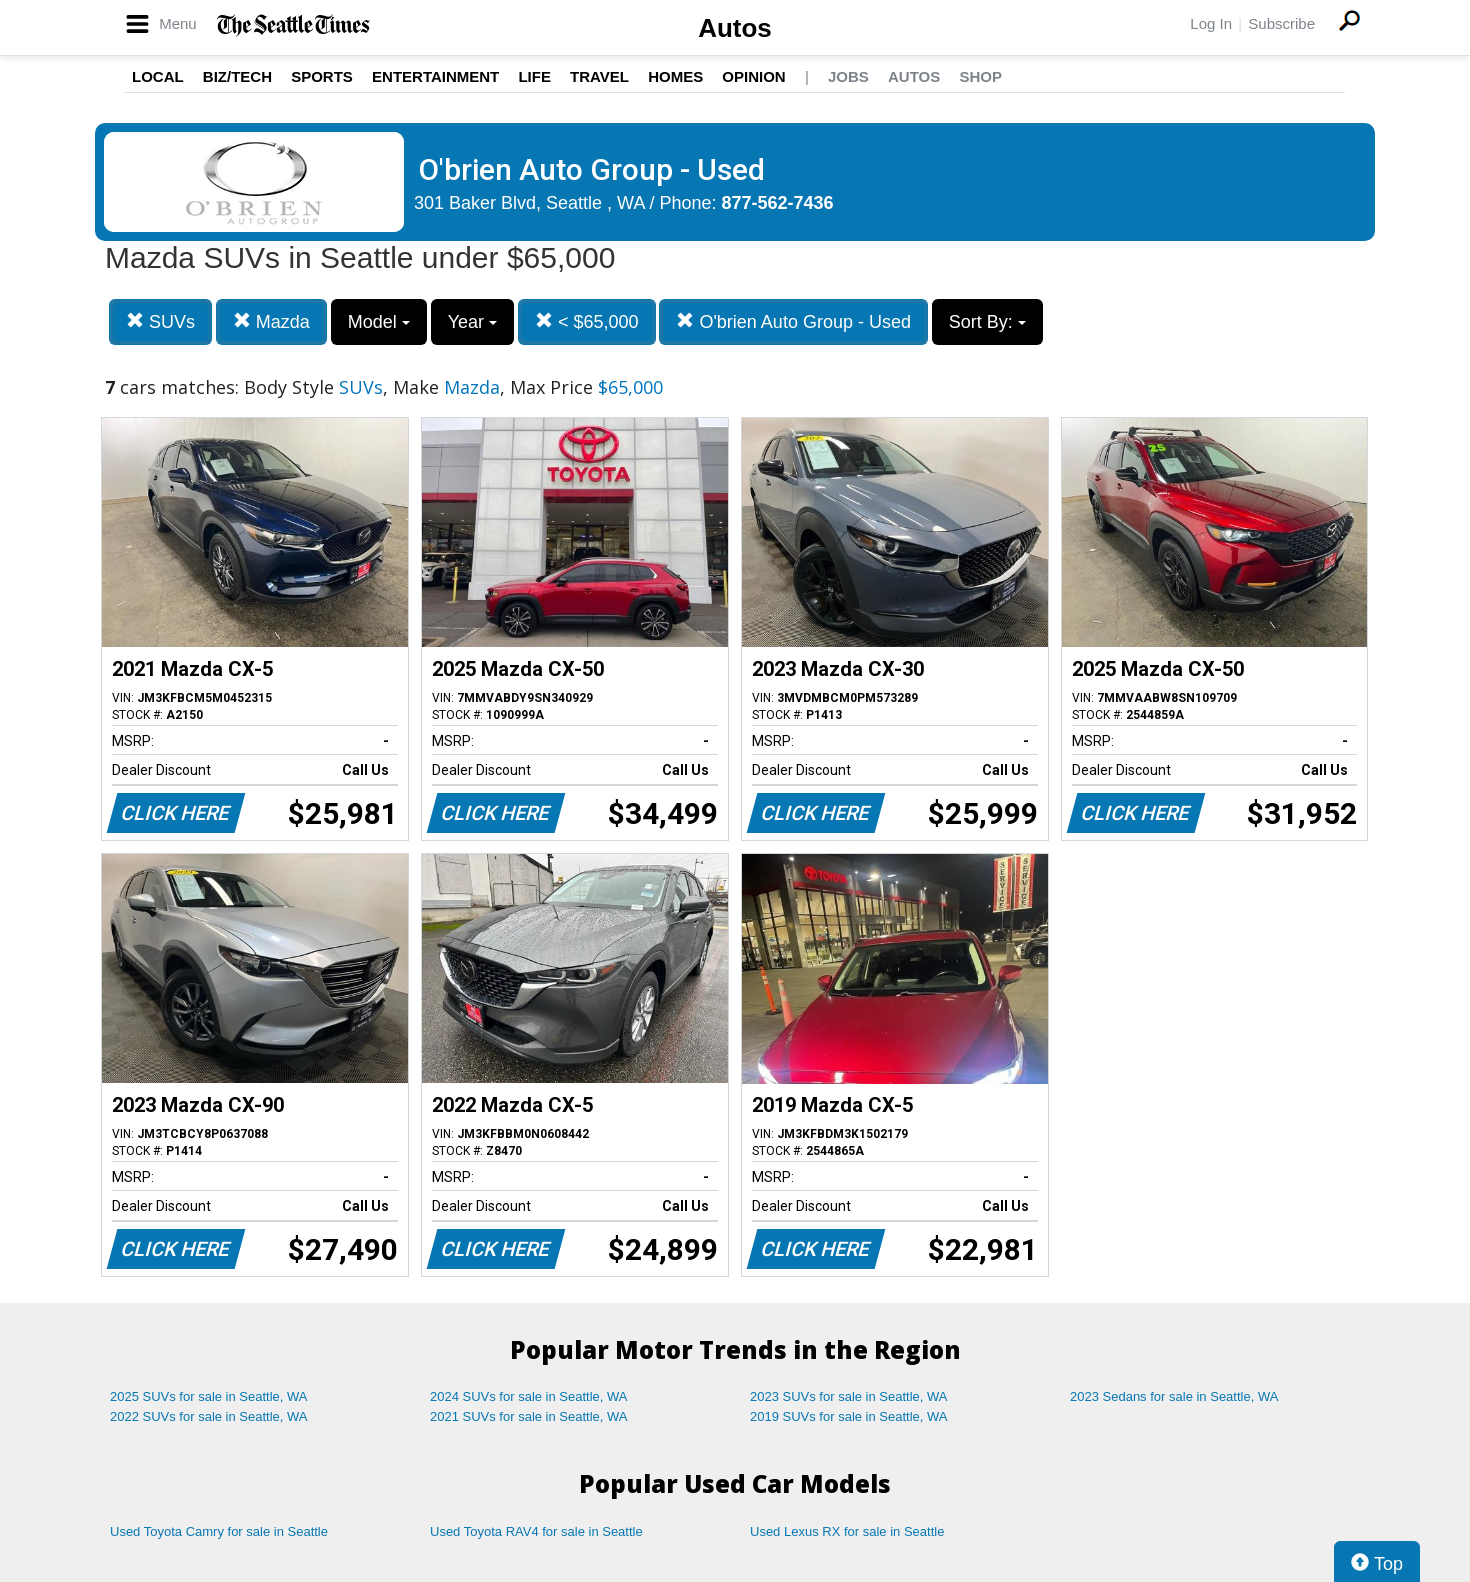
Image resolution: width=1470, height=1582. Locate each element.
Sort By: (987, 322)
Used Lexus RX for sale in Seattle (847, 1531)
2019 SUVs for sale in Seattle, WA (849, 1416)
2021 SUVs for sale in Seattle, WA (529, 1416)
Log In (1211, 23)
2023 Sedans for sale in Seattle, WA (1174, 1396)
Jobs (848, 76)
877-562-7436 (778, 203)
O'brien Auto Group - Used (793, 321)
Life (534, 76)
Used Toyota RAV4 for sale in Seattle (536, 1531)
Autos (735, 28)
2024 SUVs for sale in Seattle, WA (529, 1396)
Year (472, 322)
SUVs (160, 321)
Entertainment (435, 76)
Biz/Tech (237, 76)
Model (379, 322)
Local (158, 76)
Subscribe (1281, 23)
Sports (322, 76)
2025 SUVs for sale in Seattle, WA (209, 1396)
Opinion (753, 76)
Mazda (271, 321)
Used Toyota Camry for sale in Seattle (219, 1531)
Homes (675, 76)
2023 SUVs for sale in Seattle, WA (849, 1396)
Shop (980, 76)
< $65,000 (587, 321)
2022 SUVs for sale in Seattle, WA (209, 1416)
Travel (599, 76)
